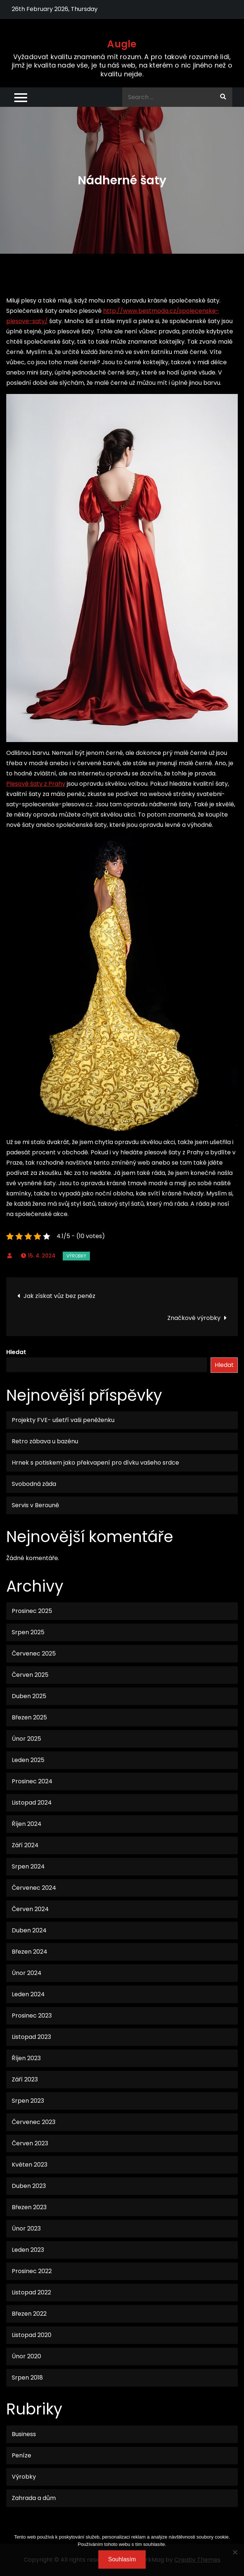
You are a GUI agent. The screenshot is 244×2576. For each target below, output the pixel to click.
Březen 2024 (29, 1951)
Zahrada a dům (34, 2498)
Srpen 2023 (28, 2100)
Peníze (21, 2455)
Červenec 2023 (33, 2122)
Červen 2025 (30, 1675)
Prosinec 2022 (32, 2271)
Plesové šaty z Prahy (35, 783)
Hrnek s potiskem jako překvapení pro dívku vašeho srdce (95, 1462)
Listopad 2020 (31, 2335)
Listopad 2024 (32, 1802)
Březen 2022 (29, 2313)
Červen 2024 (30, 1909)
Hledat (16, 1352)
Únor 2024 (26, 1973)
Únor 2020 (26, 2356)
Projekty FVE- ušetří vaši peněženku (63, 1420)
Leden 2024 (28, 1994)
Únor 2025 (26, 1738)
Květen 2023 (29, 2164)
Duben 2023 (29, 2186)
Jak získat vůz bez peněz (59, 1296)
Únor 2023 (26, 2228)
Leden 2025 (28, 1760)
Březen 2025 (29, 1717)
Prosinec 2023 (32, 2015)
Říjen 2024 (26, 1824)
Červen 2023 (30, 2143)
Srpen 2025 (28, 1632)
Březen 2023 (29, 2207)
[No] (234, 2552)
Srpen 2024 (28, 1866)
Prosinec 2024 (32, 1781)
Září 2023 (25, 2079)
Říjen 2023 (26, 2058)
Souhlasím (122, 2559)
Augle (121, 44)
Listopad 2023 (31, 2037)
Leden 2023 (28, 2250)
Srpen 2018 (27, 2377)
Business (24, 2434)
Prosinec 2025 (32, 1611)
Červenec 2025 (34, 1653)
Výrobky (76, 1256)
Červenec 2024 (34, 1888)
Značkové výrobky (194, 1318)
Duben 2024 (29, 1930)
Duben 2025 (29, 1696)
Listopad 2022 (31, 2292)
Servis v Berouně (35, 1505)
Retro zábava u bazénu (45, 1441)
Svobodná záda (34, 1484)
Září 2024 (25, 1845)
